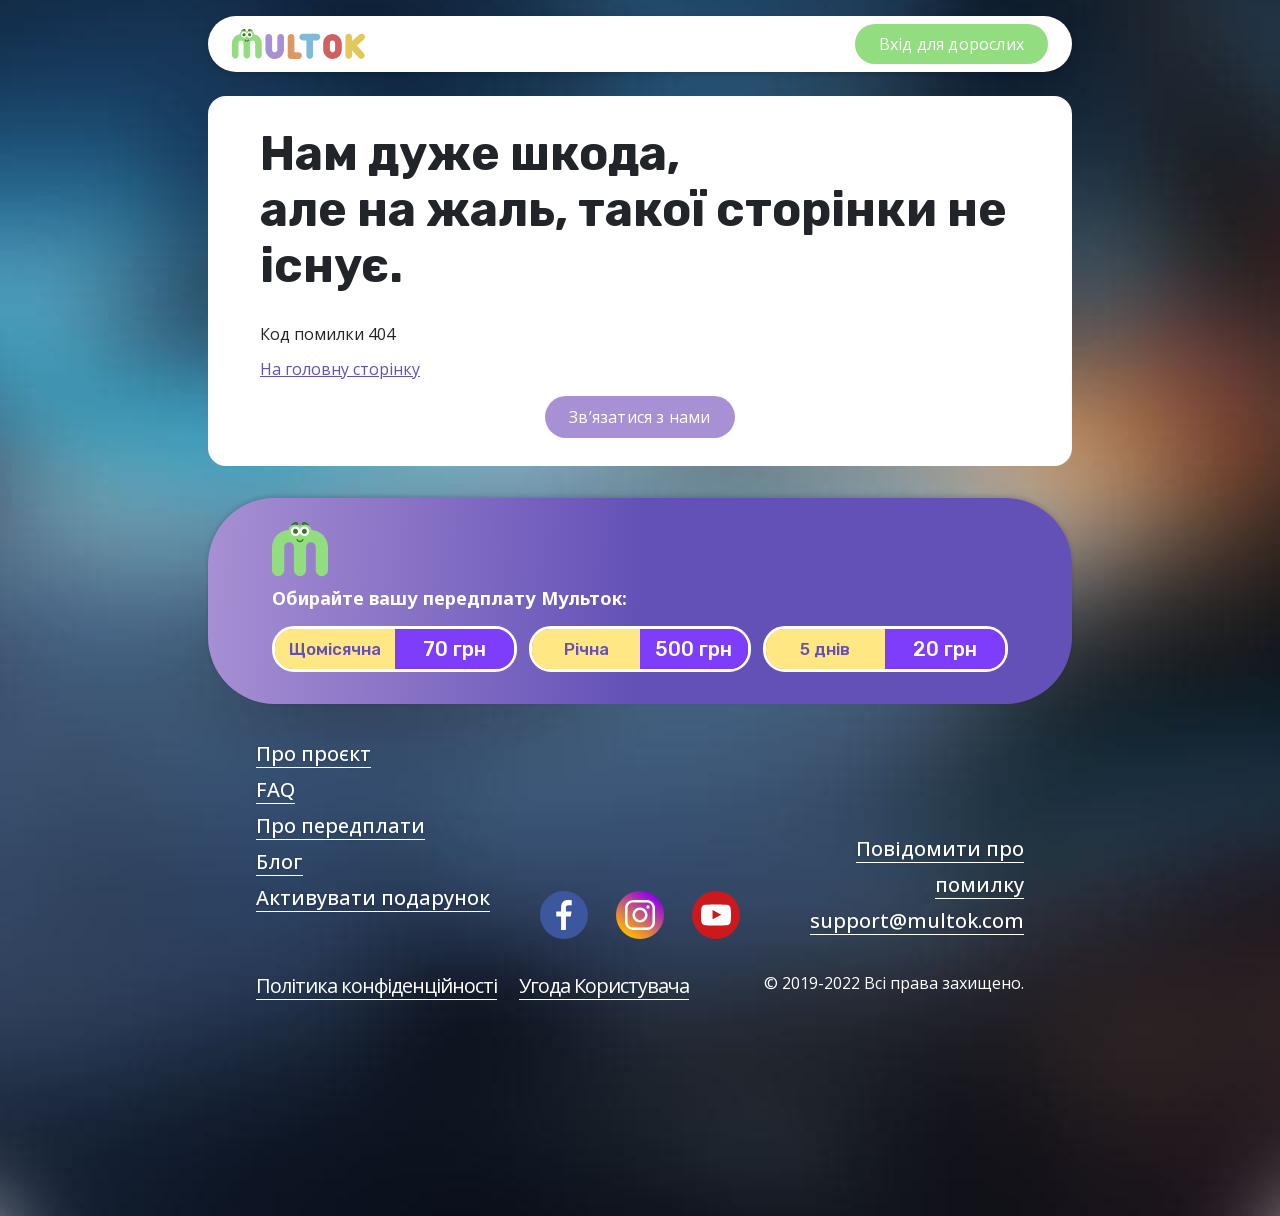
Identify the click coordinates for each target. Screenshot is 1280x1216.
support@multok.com (917, 920)
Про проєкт (313, 753)
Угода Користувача (604, 985)
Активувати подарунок (373, 897)
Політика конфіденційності (376, 985)
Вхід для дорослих (951, 44)
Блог (279, 861)
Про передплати (340, 825)
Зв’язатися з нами (639, 417)
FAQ (275, 789)
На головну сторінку (340, 369)
